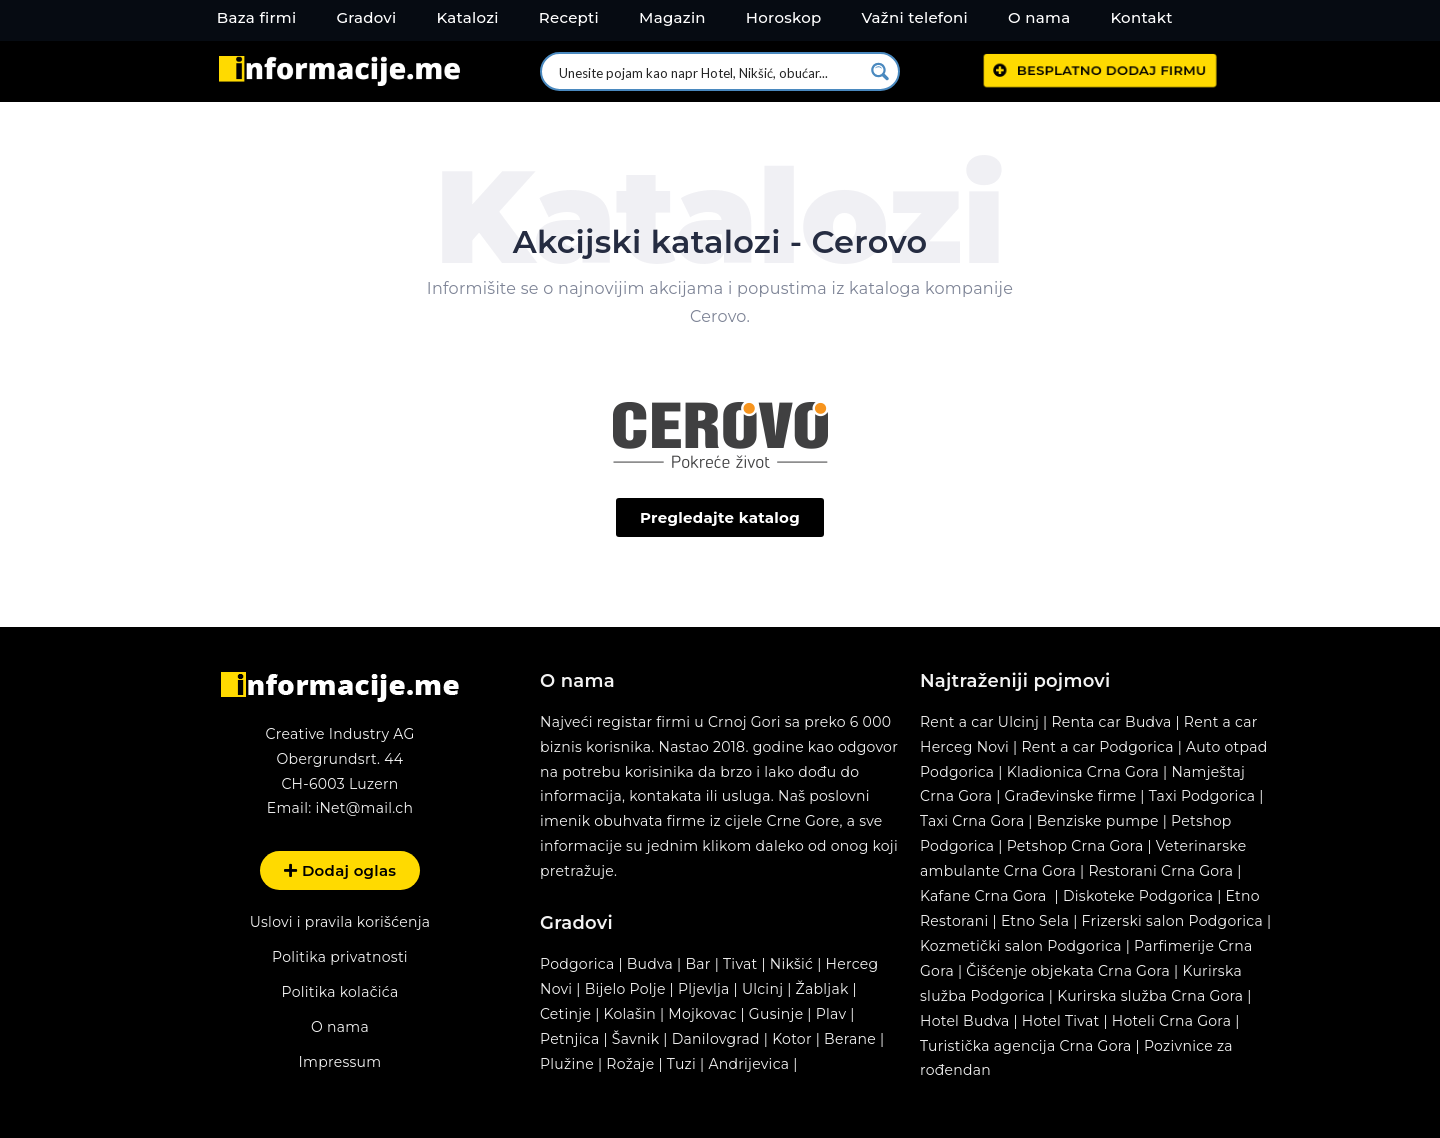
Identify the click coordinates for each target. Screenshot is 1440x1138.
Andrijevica (748, 1064)
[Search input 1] (709, 71)
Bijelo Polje (625, 989)
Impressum (340, 1062)
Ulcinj (762, 989)
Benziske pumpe (1098, 821)
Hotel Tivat (1061, 1021)
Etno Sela (1035, 921)
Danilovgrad (716, 1039)
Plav (831, 1014)
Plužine (567, 1064)
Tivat (740, 964)
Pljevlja (706, 989)
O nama (340, 1027)
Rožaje (630, 1064)
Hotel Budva (965, 1021)
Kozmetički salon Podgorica (1021, 946)
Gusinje (776, 1014)
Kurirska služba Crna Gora (1150, 996)
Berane (850, 1039)
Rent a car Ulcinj (979, 722)
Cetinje (565, 1014)
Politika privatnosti (340, 957)
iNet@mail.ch (364, 808)
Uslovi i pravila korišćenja (340, 922)
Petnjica (569, 1039)
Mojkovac (702, 1014)
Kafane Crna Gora (983, 896)
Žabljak (822, 989)
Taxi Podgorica (1202, 796)
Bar (697, 964)
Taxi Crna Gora (972, 821)
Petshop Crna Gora (1075, 846)
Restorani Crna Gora (1160, 871)
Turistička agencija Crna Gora (1026, 1046)
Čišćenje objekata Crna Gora (1068, 971)
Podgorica (577, 964)
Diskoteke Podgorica (1138, 896)
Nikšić (791, 964)
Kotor (792, 1039)
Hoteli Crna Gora (1171, 1021)
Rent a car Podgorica (1097, 747)
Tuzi (681, 1064)
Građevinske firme (1071, 796)
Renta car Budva (1111, 722)
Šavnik (636, 1039)
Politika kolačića (339, 992)
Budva (650, 964)
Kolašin (630, 1014)
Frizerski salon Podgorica (1172, 921)
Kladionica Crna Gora (1083, 772)
